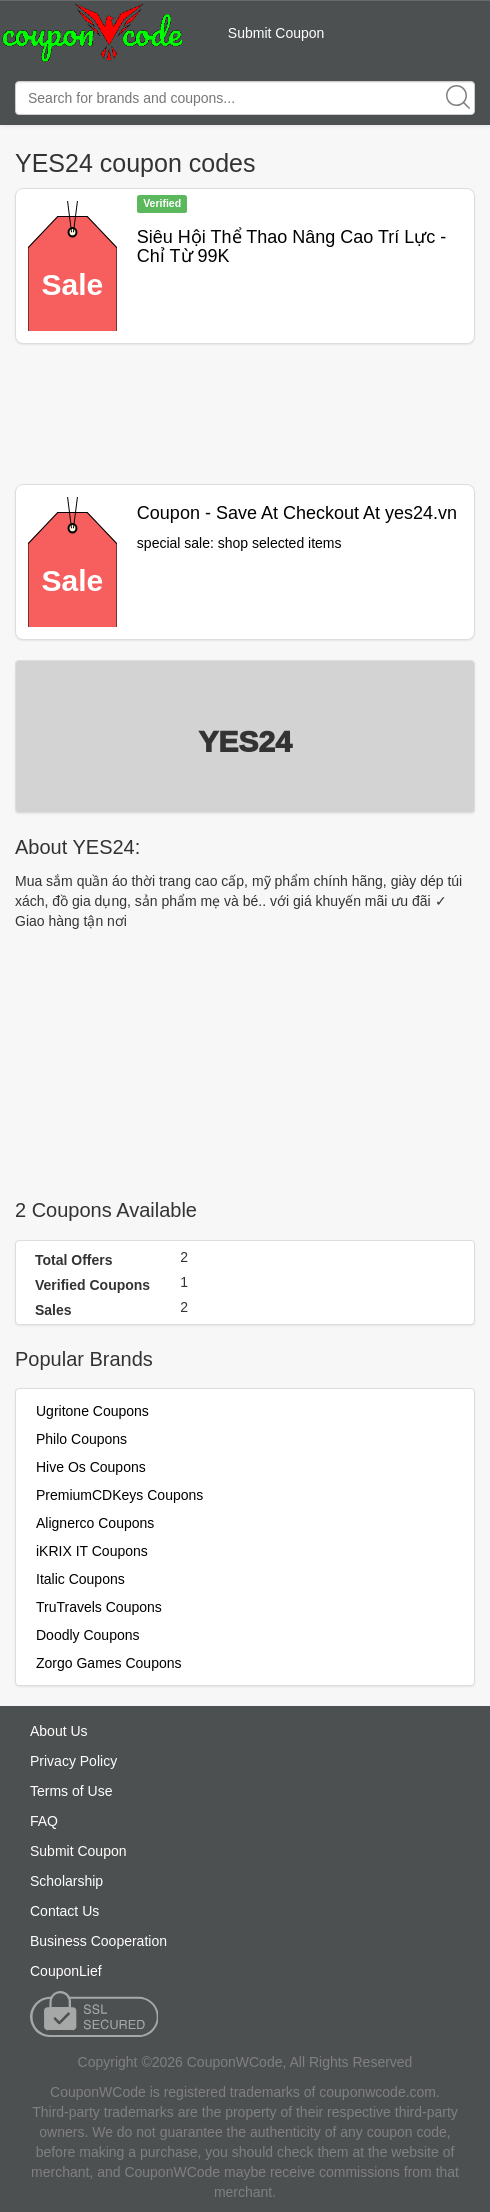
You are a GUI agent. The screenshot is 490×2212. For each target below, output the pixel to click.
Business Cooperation (98, 1941)
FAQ (44, 1821)
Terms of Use (71, 1791)
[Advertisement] (245, 414)
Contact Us (64, 1911)
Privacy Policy (73, 1761)
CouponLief (66, 1971)
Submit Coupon (276, 33)
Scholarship (66, 1881)
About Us (59, 1731)
